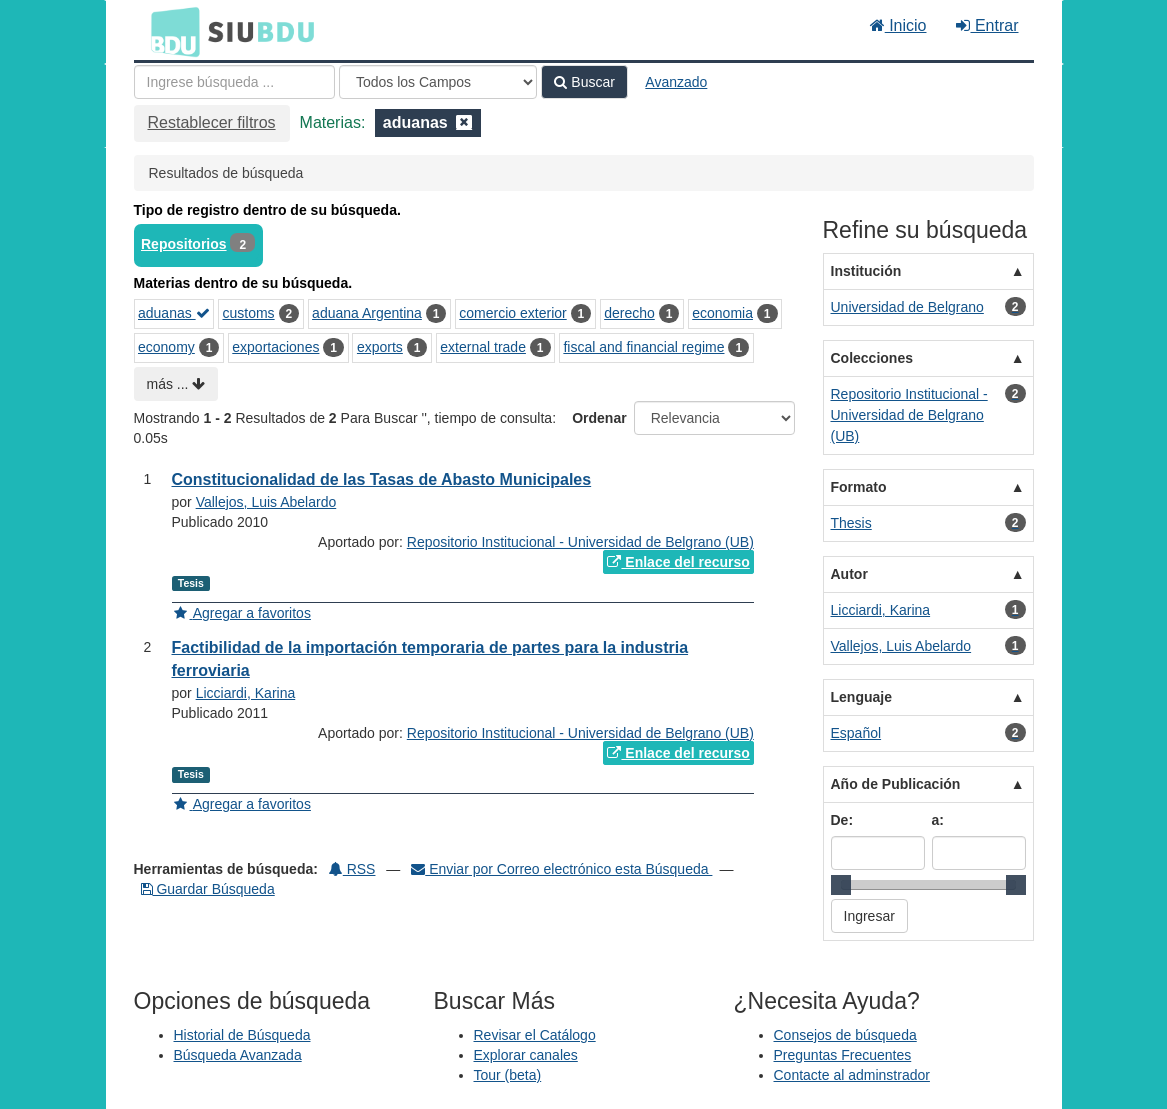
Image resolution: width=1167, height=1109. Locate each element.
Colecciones (872, 358)
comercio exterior (512, 313)
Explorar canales (526, 1055)
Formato (859, 487)
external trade (483, 347)
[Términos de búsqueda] (234, 82)
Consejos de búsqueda (845, 1035)
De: (842, 820)
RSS (352, 869)
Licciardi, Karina (246, 693)
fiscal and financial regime (643, 347)
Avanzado (676, 82)
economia (722, 313)
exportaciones (275, 347)
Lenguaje (861, 697)
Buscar (584, 82)
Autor (849, 574)
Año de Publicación (896, 784)
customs (249, 313)
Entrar (987, 25)
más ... (176, 384)
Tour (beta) (508, 1075)
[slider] (841, 885)
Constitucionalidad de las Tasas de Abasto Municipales (382, 479)
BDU (170, 31)
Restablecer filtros (212, 122)
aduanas (174, 313)
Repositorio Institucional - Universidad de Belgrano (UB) (580, 542)
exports (380, 347)
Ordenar (599, 418)
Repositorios (184, 244)
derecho (629, 313)
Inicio (898, 25)
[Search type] (438, 82)
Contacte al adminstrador (852, 1075)
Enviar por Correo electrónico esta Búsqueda (561, 869)
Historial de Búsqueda (242, 1035)
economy (166, 347)
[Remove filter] (464, 122)
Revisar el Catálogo (535, 1035)
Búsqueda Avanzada (238, 1055)
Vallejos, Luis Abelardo (266, 502)
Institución (866, 271)
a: (938, 820)
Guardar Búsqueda (208, 889)
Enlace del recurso (678, 562)
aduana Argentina (367, 313)
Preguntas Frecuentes (843, 1055)
